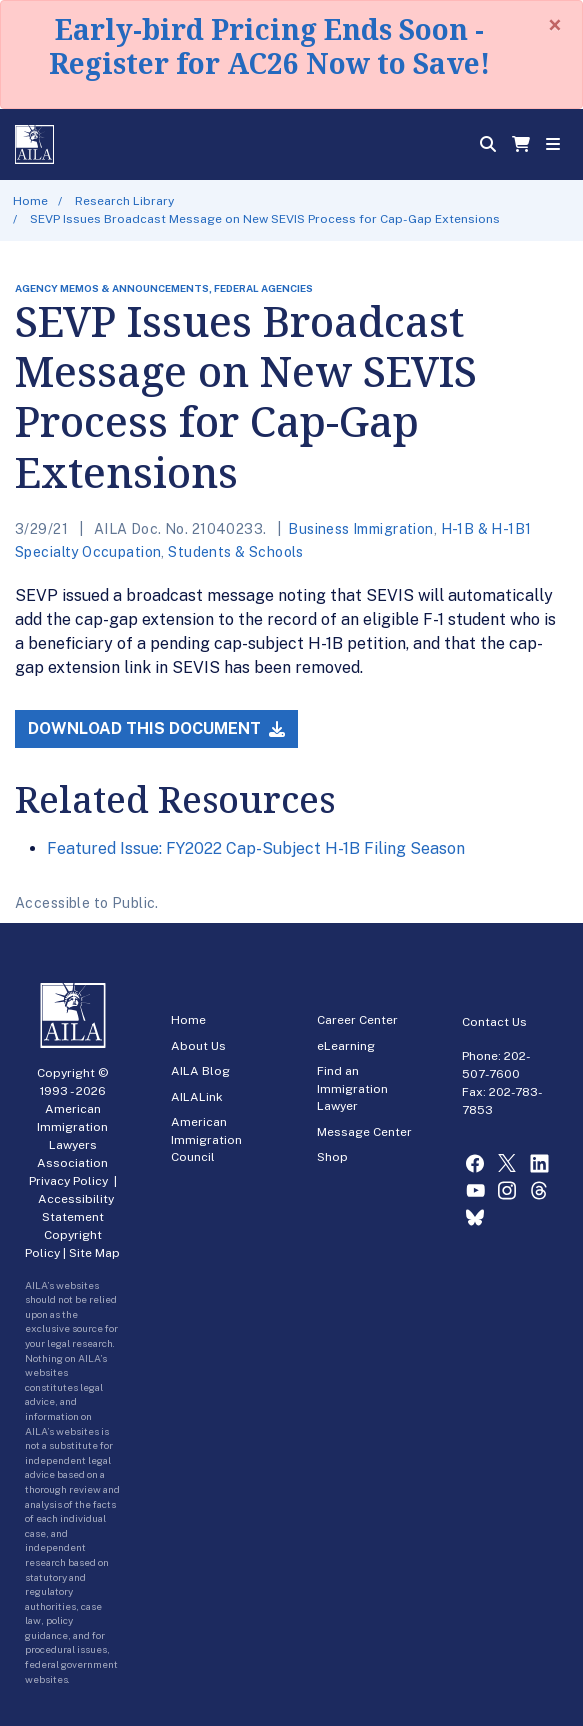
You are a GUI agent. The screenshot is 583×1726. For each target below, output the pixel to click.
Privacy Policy (68, 1181)
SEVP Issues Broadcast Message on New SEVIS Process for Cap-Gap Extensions (265, 219)
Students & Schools (236, 552)
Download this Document (156, 728)
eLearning (346, 1046)
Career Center (357, 1020)
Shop (332, 1157)
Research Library (124, 201)
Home (30, 201)
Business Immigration (360, 529)
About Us (198, 1046)
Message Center (364, 1132)
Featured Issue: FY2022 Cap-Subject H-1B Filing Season (256, 848)
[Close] (555, 25)
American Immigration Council (206, 1139)
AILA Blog (200, 1071)
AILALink (197, 1097)
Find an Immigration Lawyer (352, 1088)
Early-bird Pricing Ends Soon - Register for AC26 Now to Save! (269, 46)
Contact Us (494, 1022)
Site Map (94, 1253)
